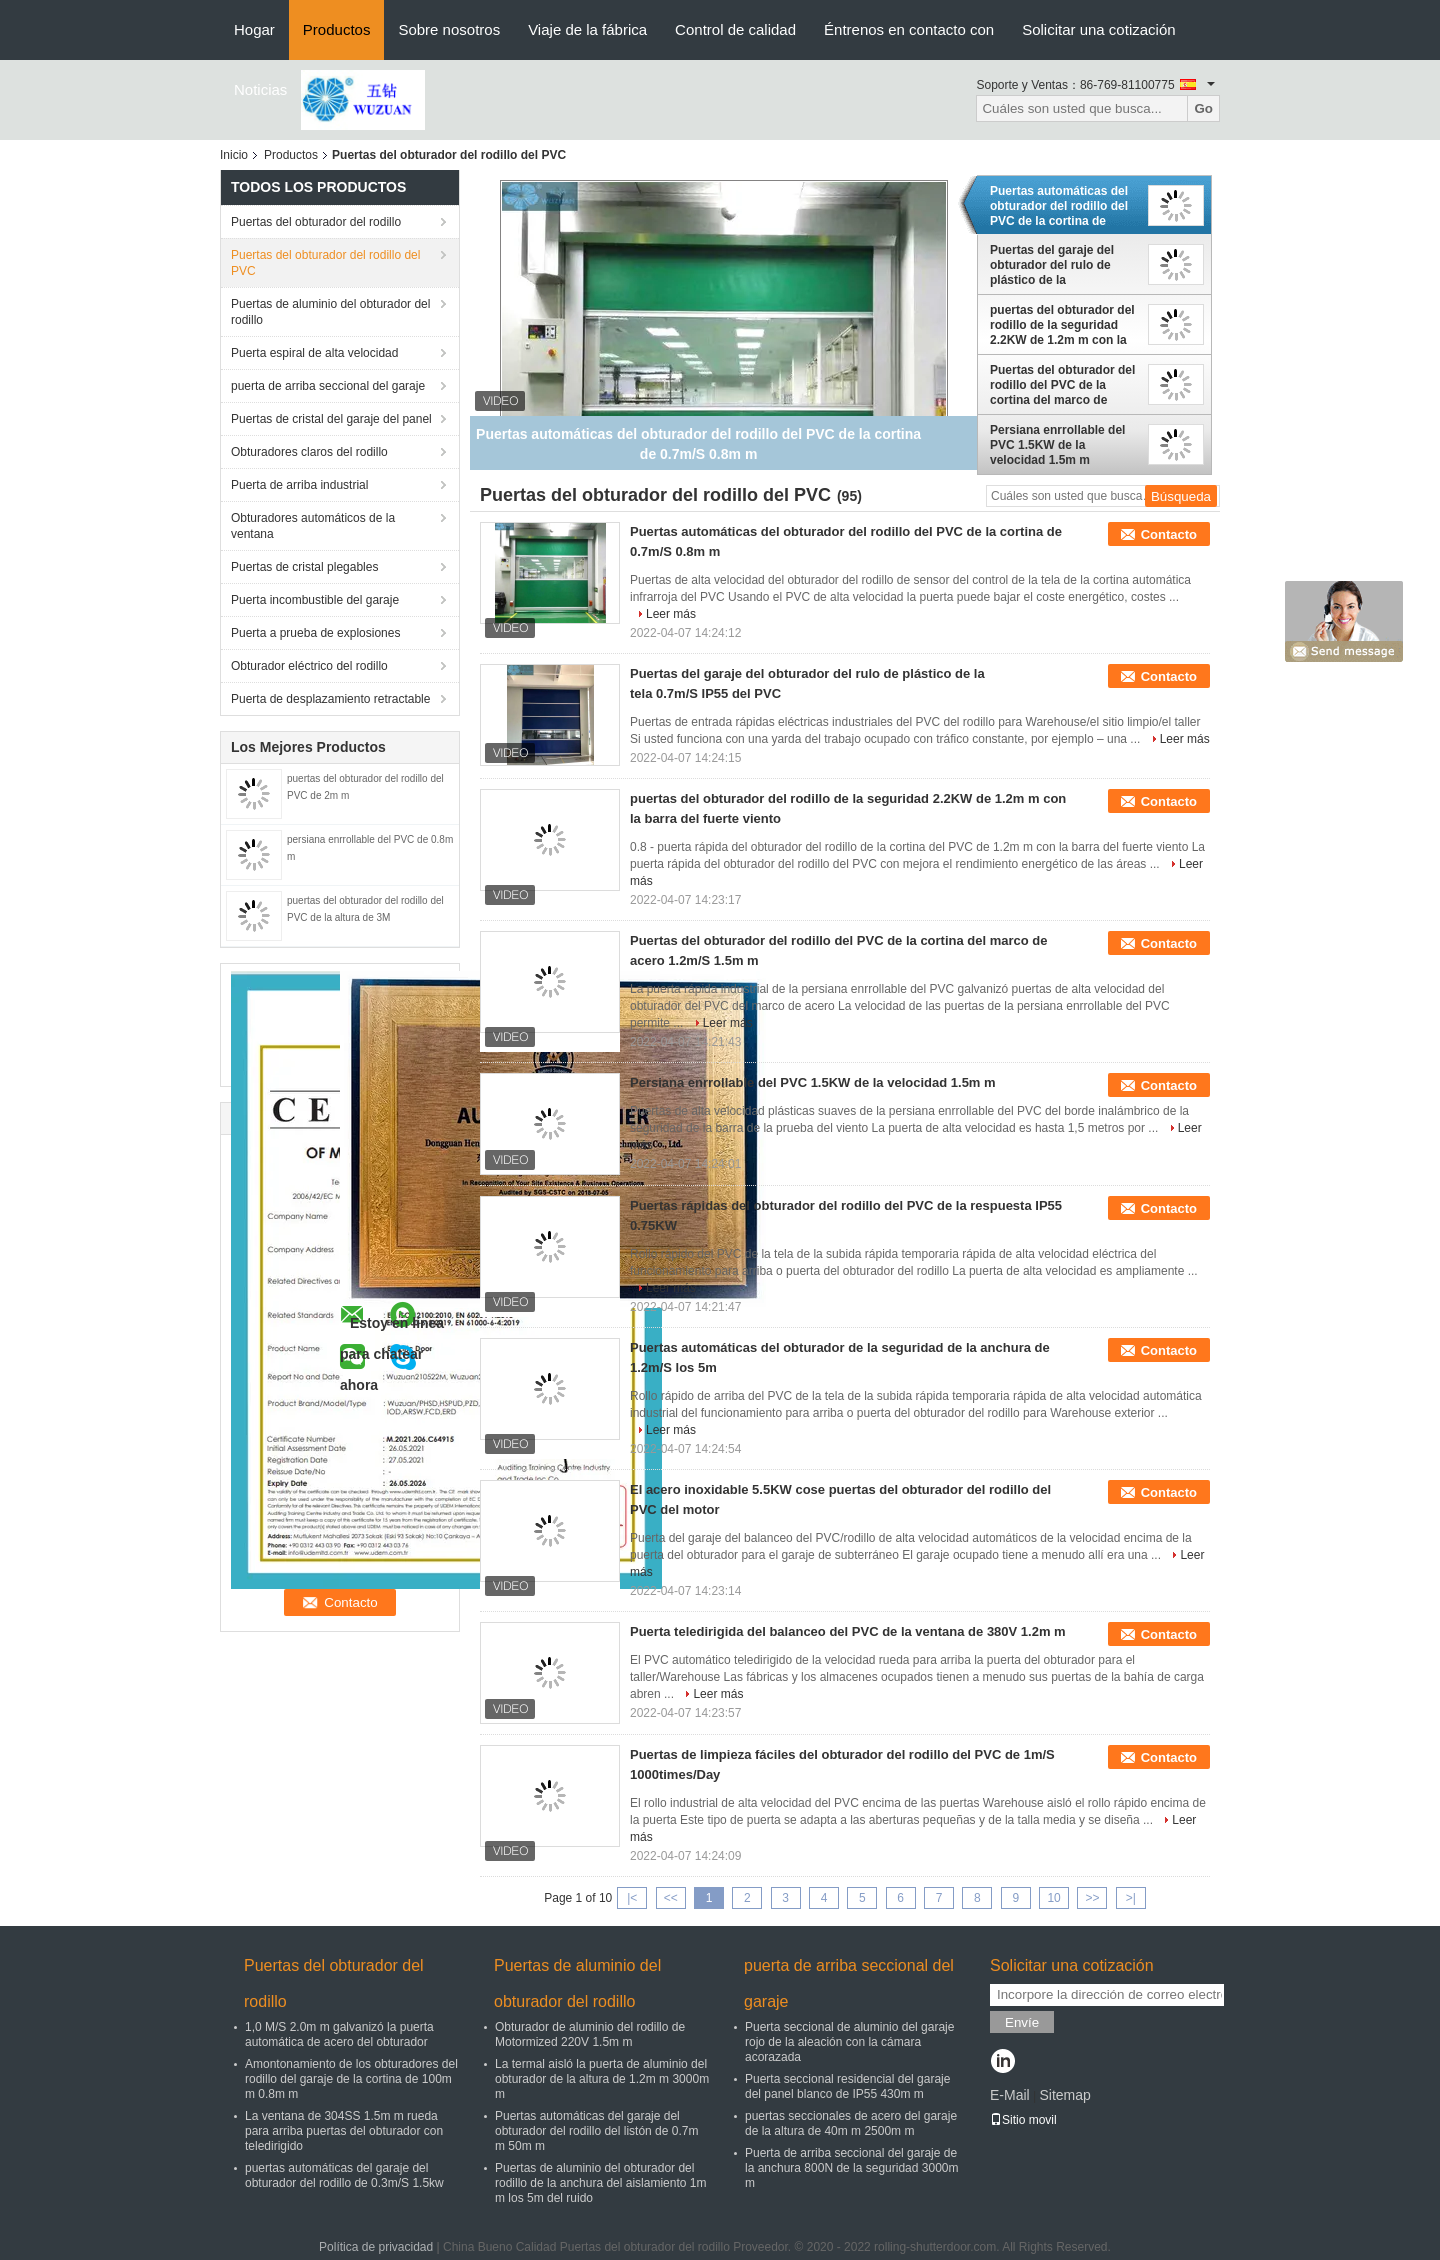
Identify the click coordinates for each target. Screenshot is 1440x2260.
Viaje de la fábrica (587, 29)
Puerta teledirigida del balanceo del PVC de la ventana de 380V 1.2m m (848, 1631)
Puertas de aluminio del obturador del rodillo (330, 312)
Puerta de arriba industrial (299, 485)
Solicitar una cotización (1098, 29)
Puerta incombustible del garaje (315, 600)
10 (1053, 1898)
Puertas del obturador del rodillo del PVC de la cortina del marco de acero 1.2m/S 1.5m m (1062, 385)
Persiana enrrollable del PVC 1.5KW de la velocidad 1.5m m (1057, 445)
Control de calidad (735, 29)
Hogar (254, 29)
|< (632, 1898)
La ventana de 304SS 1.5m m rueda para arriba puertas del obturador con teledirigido (344, 2131)
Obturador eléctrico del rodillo (309, 666)
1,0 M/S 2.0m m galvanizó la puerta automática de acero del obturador (339, 2034)
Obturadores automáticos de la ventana (313, 526)
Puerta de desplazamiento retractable (330, 699)
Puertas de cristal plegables (304, 567)
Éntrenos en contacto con (909, 29)
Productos (337, 29)
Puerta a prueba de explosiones (315, 633)
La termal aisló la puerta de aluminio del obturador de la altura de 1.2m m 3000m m (602, 2079)
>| (1131, 1898)
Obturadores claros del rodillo (309, 452)
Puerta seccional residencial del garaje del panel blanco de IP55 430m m (847, 2086)
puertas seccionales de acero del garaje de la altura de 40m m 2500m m (851, 2123)
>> (1092, 1898)
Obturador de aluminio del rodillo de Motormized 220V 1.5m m (590, 2034)
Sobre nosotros (449, 29)
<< (671, 1898)
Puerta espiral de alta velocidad (314, 353)
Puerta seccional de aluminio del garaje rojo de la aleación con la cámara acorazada (849, 2042)
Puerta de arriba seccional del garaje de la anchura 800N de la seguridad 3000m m (851, 2168)
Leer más (671, 614)
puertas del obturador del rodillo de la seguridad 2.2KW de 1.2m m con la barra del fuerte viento (1062, 325)
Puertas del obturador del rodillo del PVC (325, 263)
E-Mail (1010, 2095)
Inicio (234, 155)
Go (1203, 108)
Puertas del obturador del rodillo (316, 222)
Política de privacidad (376, 2247)
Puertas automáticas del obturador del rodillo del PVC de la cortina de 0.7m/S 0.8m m (1059, 206)
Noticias (260, 89)
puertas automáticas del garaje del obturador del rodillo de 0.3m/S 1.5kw (344, 2175)
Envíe (1022, 2022)
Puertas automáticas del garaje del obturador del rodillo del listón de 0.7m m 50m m (596, 2131)
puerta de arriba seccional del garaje (328, 386)
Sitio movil (1023, 2120)
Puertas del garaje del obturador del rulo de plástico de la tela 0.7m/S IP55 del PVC (1059, 265)
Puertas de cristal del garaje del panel (331, 419)
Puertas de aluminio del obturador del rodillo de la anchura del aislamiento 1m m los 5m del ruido (600, 2183)
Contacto (1169, 534)
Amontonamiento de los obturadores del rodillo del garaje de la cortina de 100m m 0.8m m (351, 2079)
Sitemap (1064, 2095)
